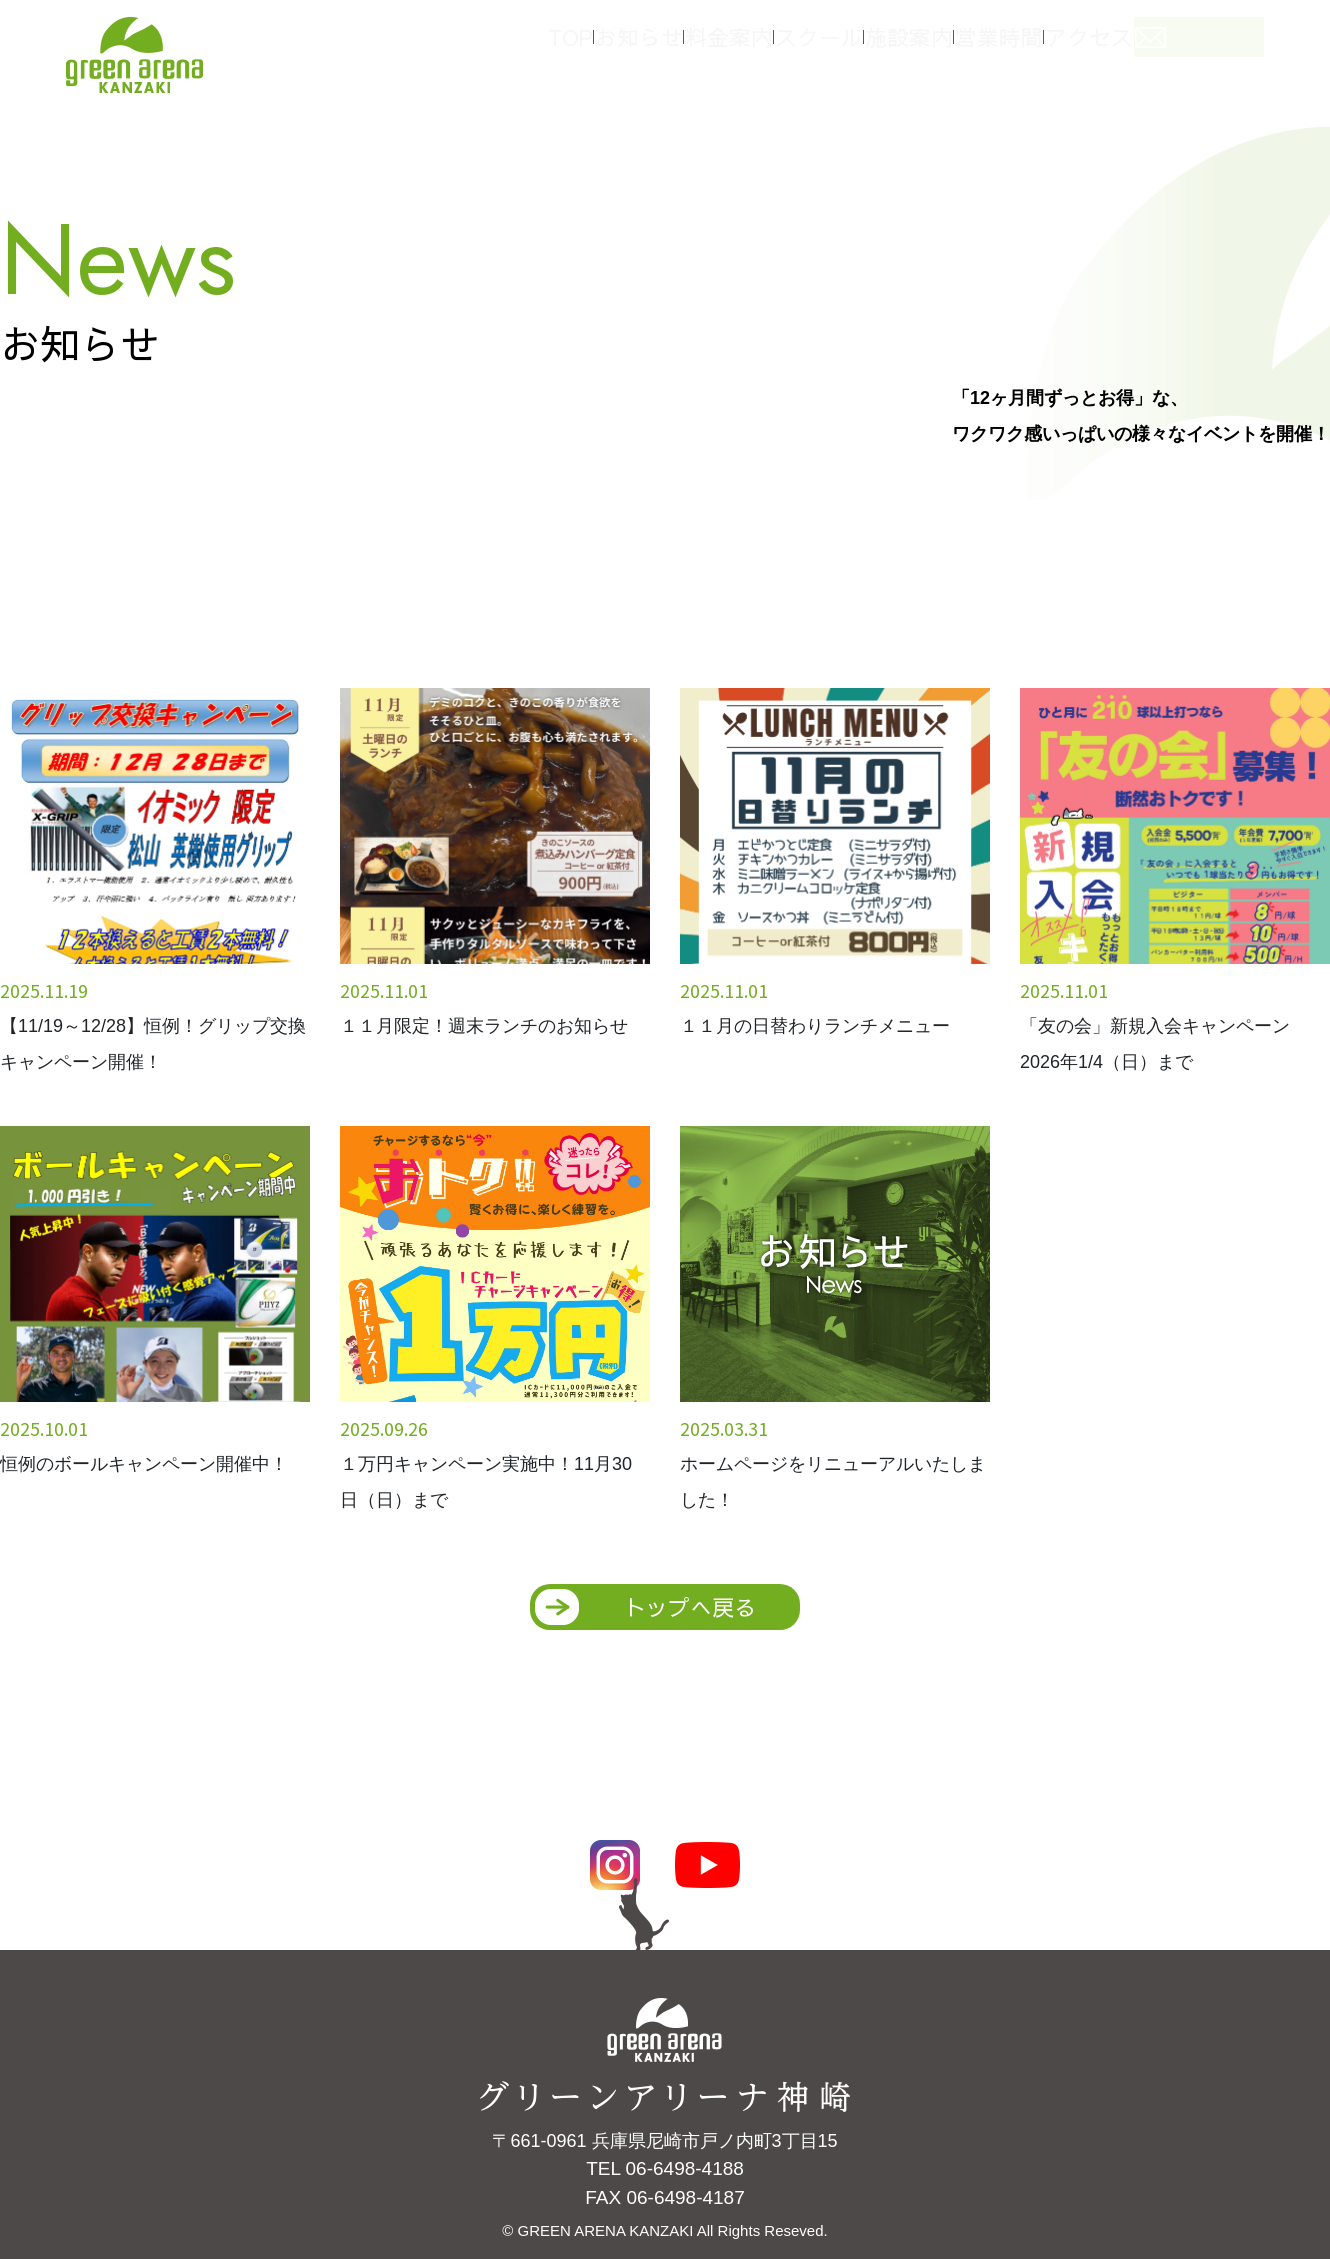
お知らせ (650, 48)
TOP (565, 48)
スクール (850, 48)
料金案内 (750, 48)
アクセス (1150, 48)
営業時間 (1050, 48)
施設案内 (950, 48)
